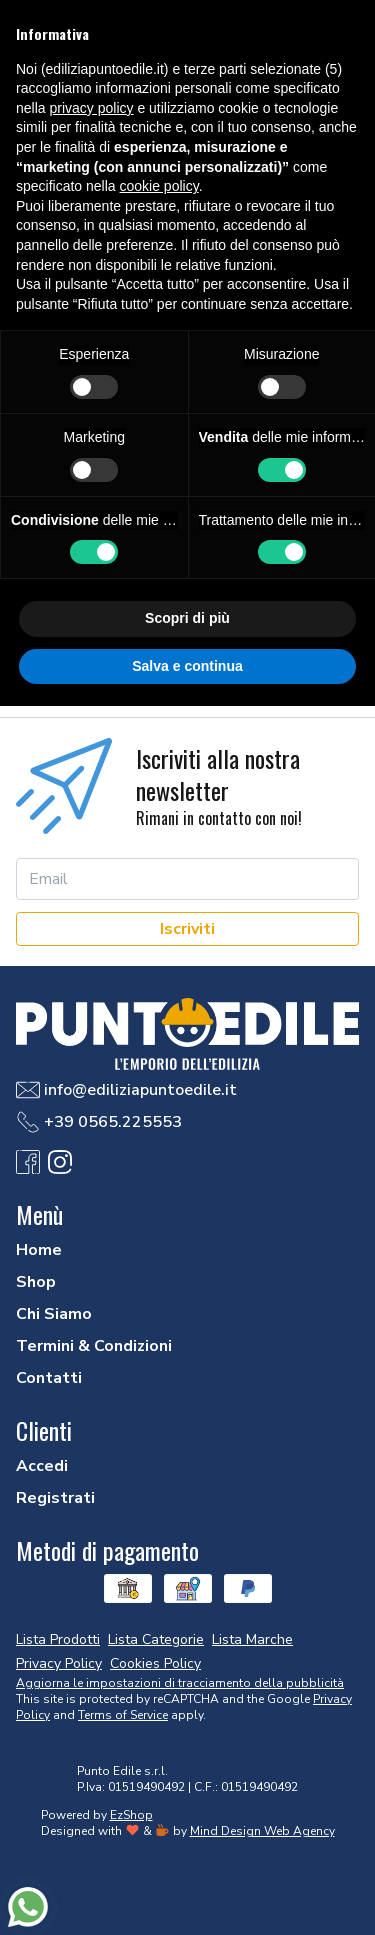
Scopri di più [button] (187, 618)
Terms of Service (123, 1715)
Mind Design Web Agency (262, 1831)
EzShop (131, 1815)
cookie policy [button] (159, 186)
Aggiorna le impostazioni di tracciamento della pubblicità (180, 1683)
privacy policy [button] (91, 108)
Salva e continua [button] (187, 666)
